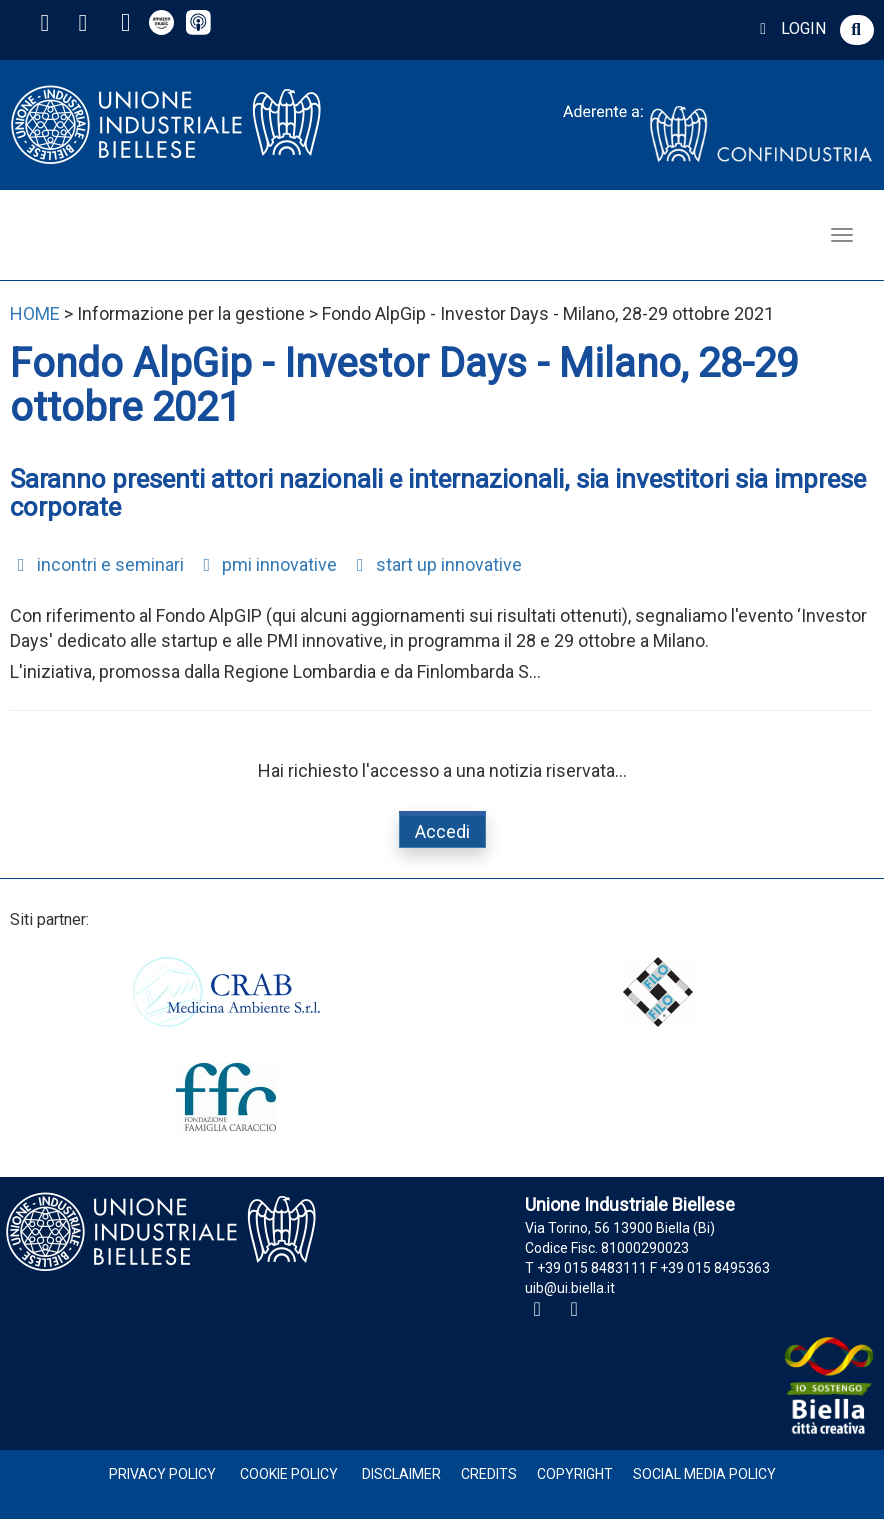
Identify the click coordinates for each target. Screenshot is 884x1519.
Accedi (442, 831)
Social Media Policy (704, 1474)
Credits (489, 1474)
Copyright (575, 1474)
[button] (857, 30)
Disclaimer (401, 1474)
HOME (35, 313)
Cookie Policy (289, 1474)
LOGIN (789, 28)
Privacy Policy (162, 1474)
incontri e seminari (97, 564)
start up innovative (435, 564)
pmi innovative (267, 564)
